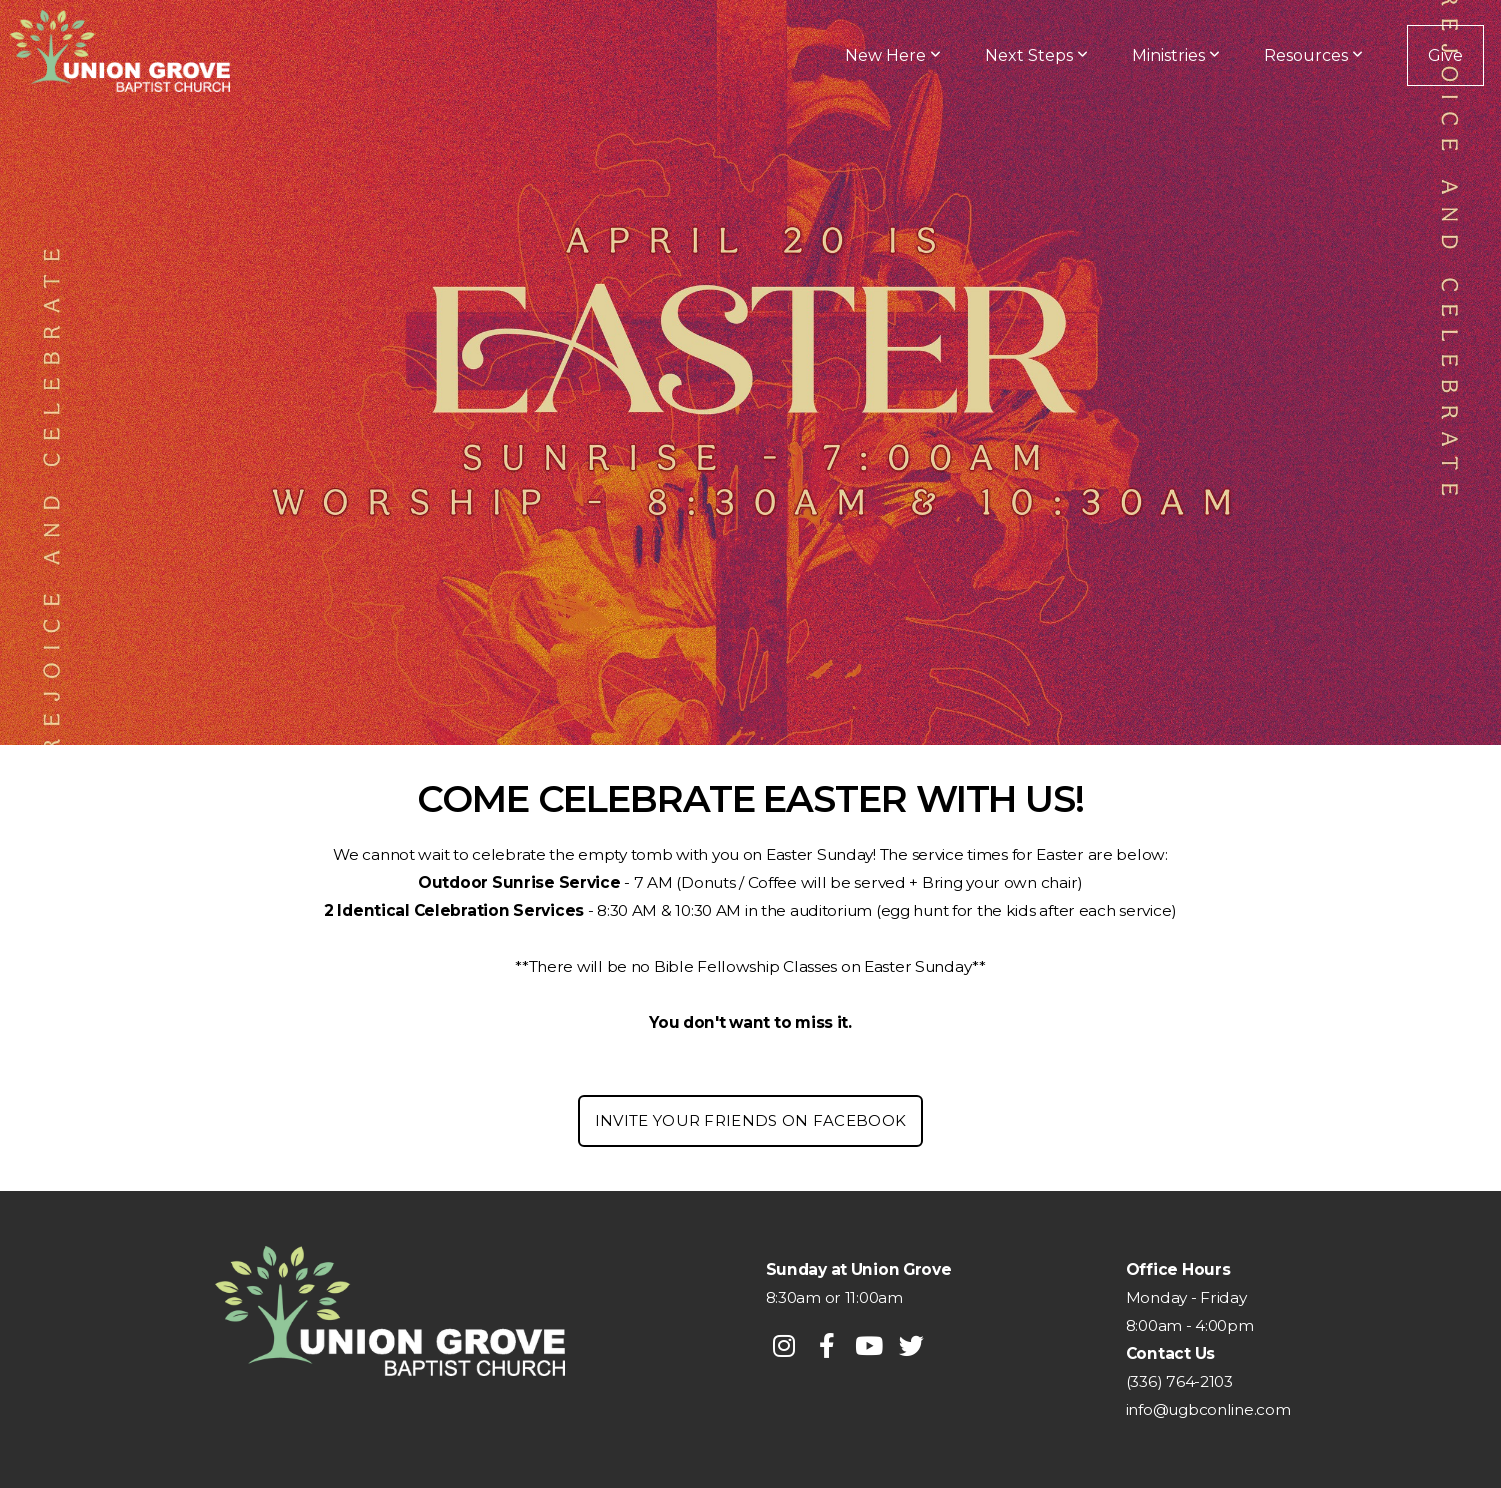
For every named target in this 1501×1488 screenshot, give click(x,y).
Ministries (1176, 55)
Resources (1313, 55)
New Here (893, 55)
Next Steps (1036, 55)
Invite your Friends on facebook (750, 1120)
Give (1445, 55)
